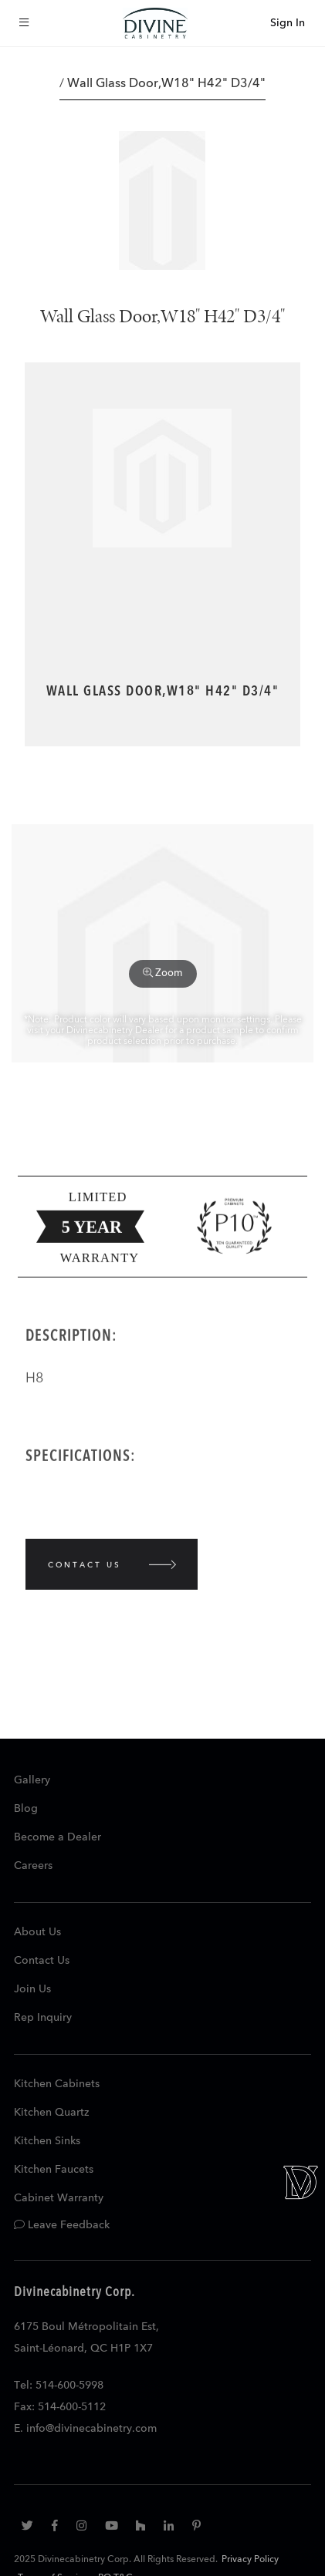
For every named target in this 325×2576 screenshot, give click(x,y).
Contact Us (41, 1960)
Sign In (287, 23)
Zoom (163, 973)
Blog (26, 1808)
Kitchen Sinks (47, 2141)
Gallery (32, 1780)
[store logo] (155, 23)
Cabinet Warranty (58, 2198)
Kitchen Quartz (51, 2112)
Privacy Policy (250, 2559)
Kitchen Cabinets (57, 2084)
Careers (33, 1865)
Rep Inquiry (43, 2017)
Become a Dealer (57, 1837)
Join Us (32, 1989)
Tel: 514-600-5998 (58, 2385)
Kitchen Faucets (53, 2169)
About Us (37, 1932)
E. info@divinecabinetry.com (85, 2428)
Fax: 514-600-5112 (60, 2407)
